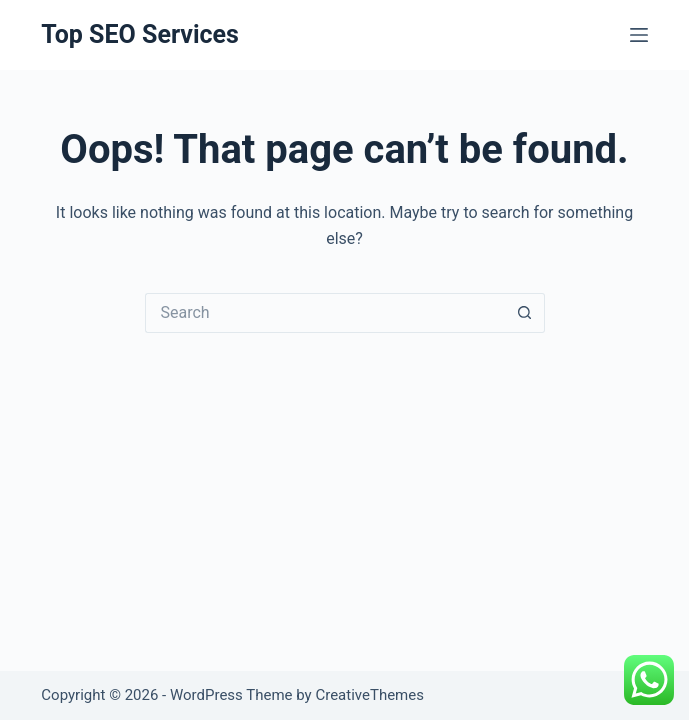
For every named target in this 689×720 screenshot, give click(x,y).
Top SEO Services (140, 34)
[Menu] (639, 35)
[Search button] (525, 313)
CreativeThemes (369, 695)
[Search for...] (325, 313)
